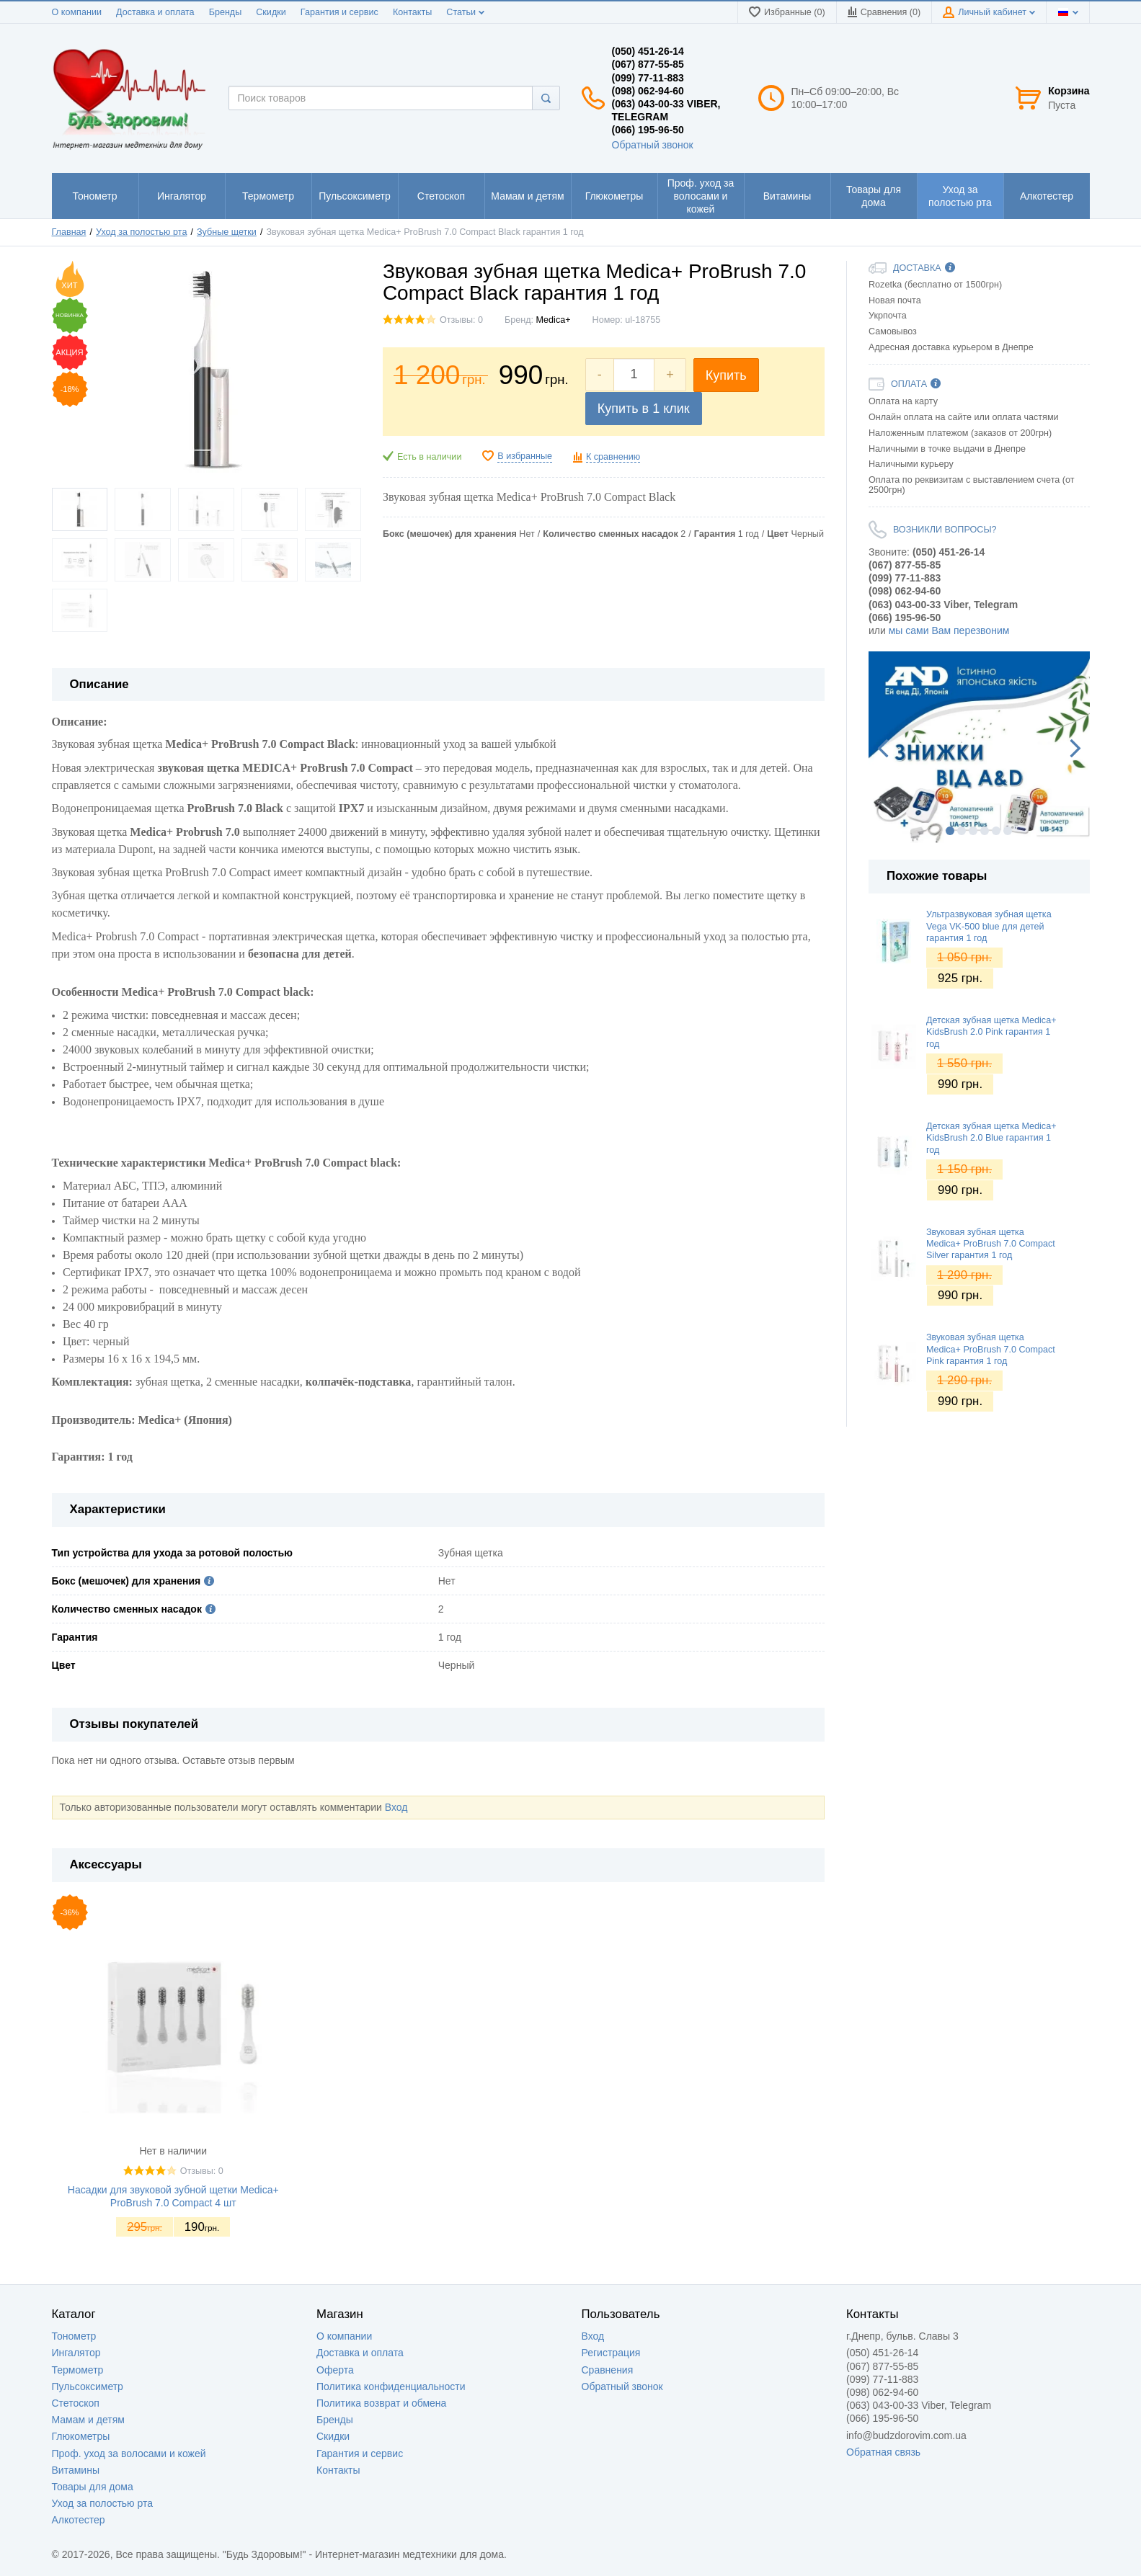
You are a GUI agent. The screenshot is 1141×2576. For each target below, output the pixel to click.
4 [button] (984, 830)
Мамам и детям (88, 2419)
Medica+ (553, 320)
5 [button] (996, 830)
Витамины (75, 2470)
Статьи (465, 12)
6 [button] (1007, 830)
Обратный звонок (652, 145)
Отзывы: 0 (461, 320)
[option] (979, 747)
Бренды (225, 12)
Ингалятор (76, 2352)
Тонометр (74, 2336)
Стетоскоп (75, 2403)
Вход (396, 1807)
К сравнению (613, 457)
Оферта (335, 2370)
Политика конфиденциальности (391, 2386)
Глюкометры (81, 2436)
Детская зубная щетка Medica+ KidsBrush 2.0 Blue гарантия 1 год (991, 1138)
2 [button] (961, 830)
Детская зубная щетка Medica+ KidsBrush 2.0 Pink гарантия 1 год (991, 1032)
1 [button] (950, 830)
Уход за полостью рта (103, 2503)
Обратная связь (883, 2452)
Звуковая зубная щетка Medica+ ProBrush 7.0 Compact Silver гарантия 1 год (990, 1244)
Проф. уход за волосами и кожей (129, 2453)
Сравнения (608, 2370)
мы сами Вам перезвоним (949, 630)
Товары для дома (92, 2486)
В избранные (524, 456)
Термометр (78, 2370)
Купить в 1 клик (644, 408)
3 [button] (973, 830)
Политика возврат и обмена (381, 2403)
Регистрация (611, 2352)
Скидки (271, 12)
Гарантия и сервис (339, 12)
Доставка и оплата (155, 12)
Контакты (412, 12)
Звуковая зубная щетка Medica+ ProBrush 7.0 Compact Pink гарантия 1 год (990, 1349)
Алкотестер (78, 2520)
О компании (77, 12)
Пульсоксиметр (87, 2386)
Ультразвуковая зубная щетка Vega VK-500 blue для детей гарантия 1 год (989, 926)
